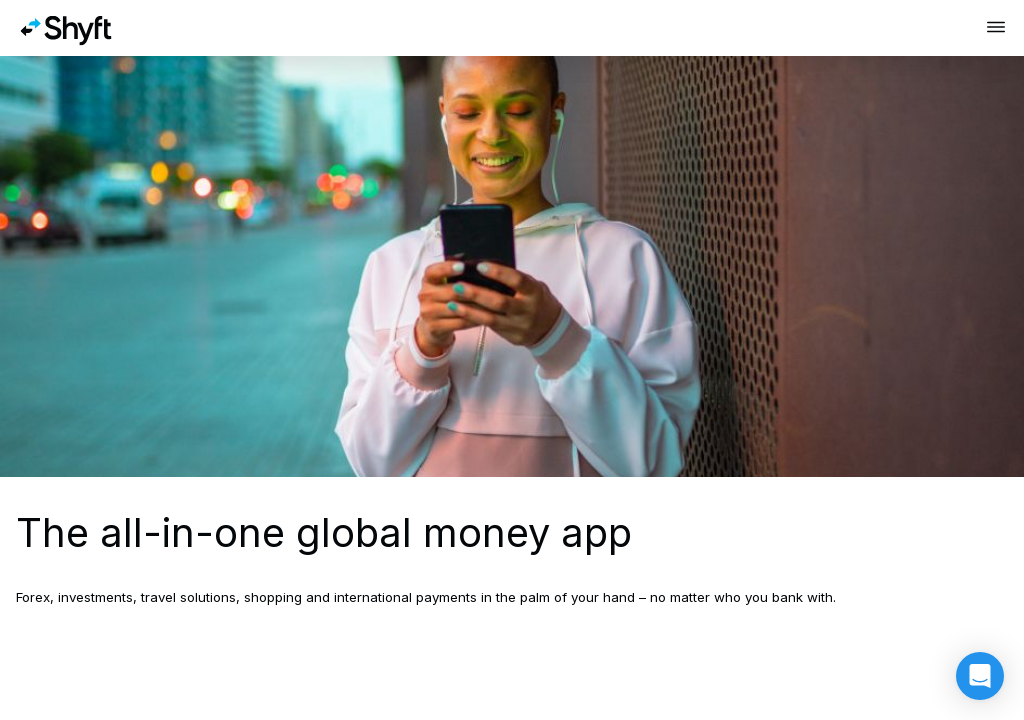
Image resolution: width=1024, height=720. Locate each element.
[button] (980, 676)
